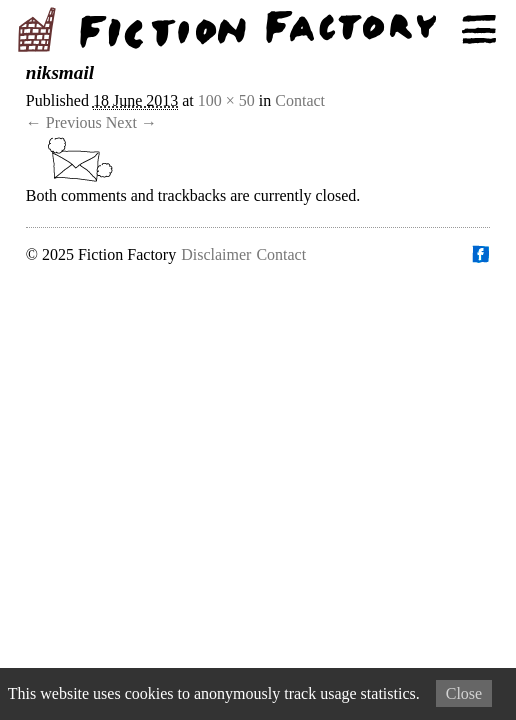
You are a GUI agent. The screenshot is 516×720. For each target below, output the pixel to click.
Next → (131, 122)
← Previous (64, 122)
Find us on (480, 254)
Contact (300, 100)
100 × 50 (226, 100)
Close (464, 693)
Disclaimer (216, 254)
